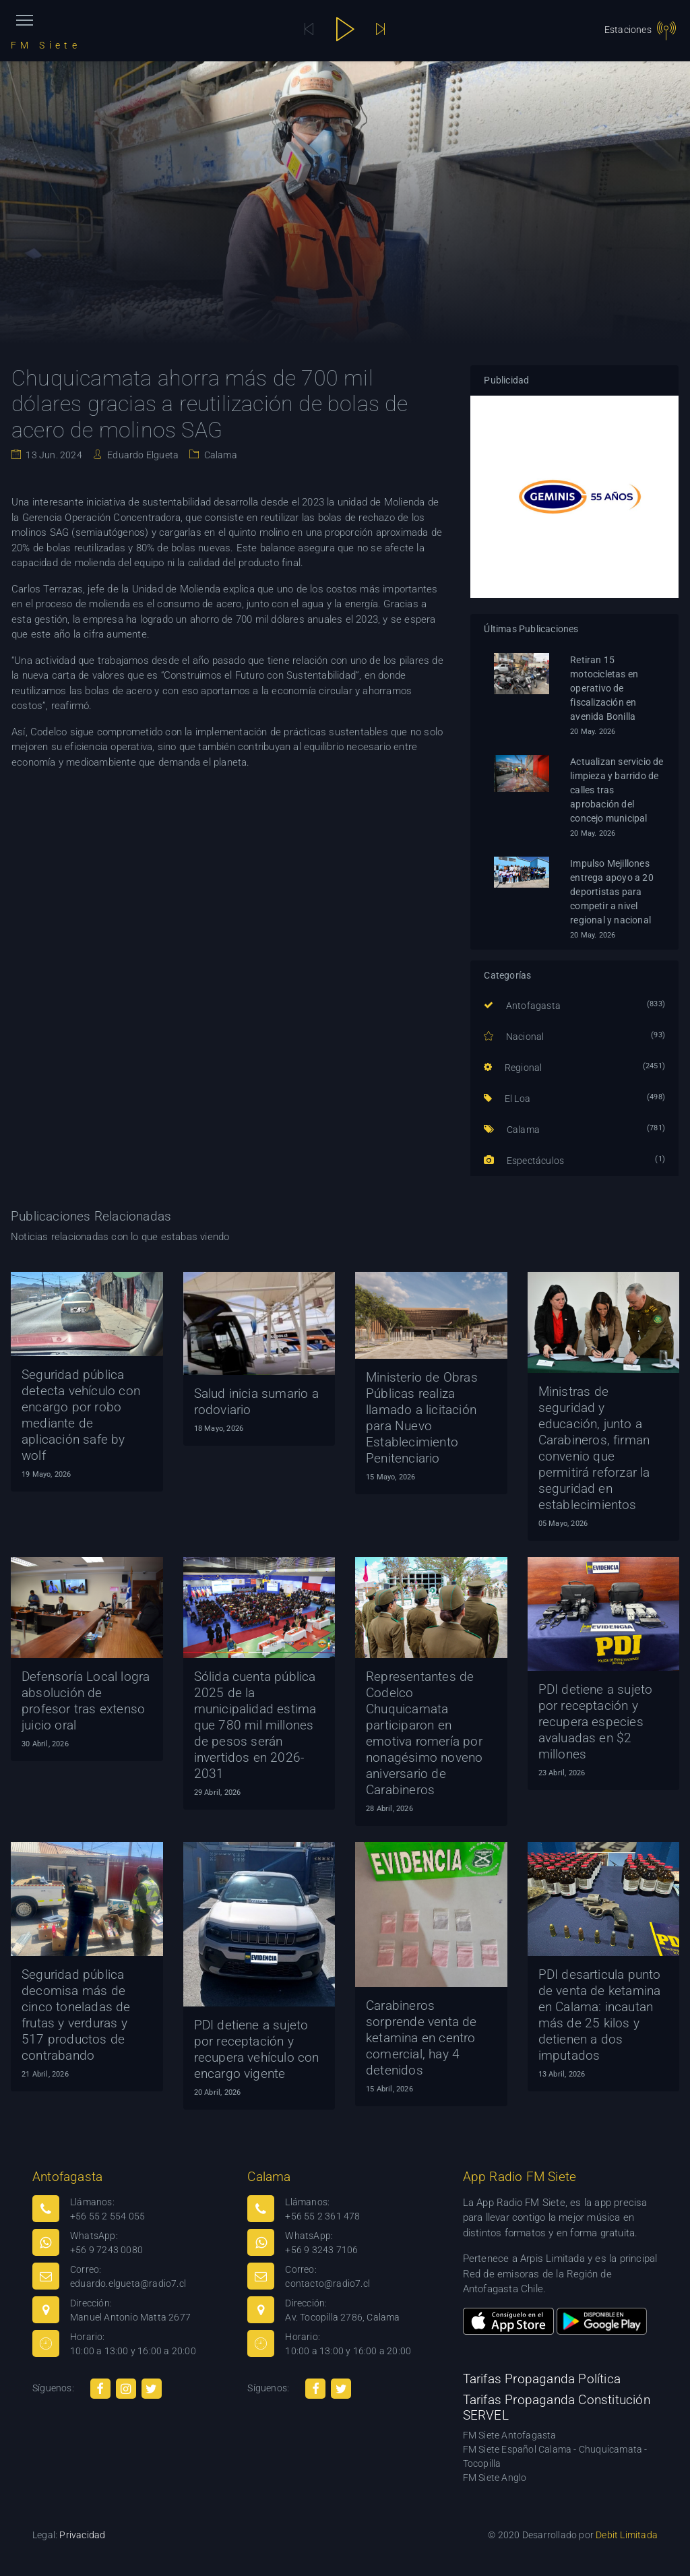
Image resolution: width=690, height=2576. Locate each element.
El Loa (507, 1098)
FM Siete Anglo (495, 2477)
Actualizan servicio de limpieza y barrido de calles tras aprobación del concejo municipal (616, 790)
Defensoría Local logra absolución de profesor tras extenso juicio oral (86, 1701)
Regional (513, 1067)
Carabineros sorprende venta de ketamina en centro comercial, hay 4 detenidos (421, 2038)
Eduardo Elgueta (142, 455)
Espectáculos (524, 1160)
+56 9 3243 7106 (321, 2249)
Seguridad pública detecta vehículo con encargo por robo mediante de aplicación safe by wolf (81, 1415)
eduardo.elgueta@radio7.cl (128, 2283)
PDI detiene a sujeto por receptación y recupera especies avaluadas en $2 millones (595, 1722)
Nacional (514, 1036)
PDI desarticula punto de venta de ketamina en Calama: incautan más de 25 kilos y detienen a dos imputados (599, 2015)
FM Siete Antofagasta (510, 2435)
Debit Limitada (627, 2534)
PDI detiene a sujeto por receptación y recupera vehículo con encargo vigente (256, 2049)
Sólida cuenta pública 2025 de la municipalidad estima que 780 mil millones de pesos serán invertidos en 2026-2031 (255, 1725)
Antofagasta (522, 1005)
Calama (219, 455)
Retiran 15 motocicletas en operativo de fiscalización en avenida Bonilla (604, 688)
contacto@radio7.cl (327, 2283)
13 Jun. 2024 (53, 455)
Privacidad (82, 2534)
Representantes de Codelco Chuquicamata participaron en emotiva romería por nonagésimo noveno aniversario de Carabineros (424, 1733)
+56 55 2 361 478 (322, 2216)
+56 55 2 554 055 (107, 2216)
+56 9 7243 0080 (106, 2249)
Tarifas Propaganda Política (542, 2379)
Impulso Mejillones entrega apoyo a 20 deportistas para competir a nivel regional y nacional (612, 891)
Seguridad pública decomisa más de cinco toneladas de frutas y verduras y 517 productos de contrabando (76, 2015)
